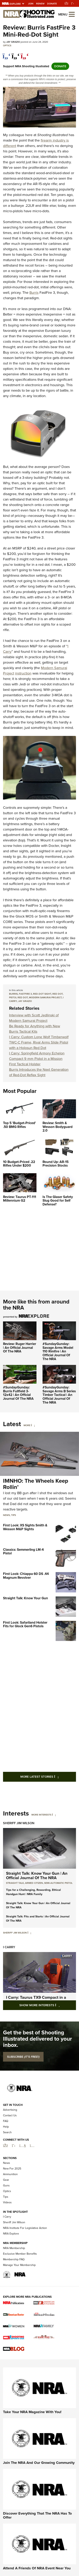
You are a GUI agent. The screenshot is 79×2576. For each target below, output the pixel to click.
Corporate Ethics (53, 2538)
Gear (6, 2135)
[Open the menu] (72, 14)
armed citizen (34, 1838)
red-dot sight (42, 994)
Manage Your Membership (19, 2220)
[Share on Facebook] (6, 54)
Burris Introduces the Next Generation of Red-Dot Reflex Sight (39, 1072)
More (27, 1425)
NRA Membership (14, 2203)
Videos (7, 2157)
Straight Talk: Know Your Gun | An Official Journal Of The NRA (37, 1831)
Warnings (8, 2544)
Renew (40, 3)
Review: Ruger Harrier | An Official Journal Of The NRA (19, 1347)
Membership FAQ (14, 2214)
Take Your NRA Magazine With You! (32, 2367)
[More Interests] (54, 1770)
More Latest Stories (48, 1732)
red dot (57, 994)
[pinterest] (24, 54)
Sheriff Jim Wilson (18, 1778)
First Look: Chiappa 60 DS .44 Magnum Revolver (26, 1557)
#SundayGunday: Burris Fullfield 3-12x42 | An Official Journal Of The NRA (18, 1393)
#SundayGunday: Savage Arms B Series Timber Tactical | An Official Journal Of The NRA (59, 1395)
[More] (33, 1425)
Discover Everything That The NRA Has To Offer (37, 2470)
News (6, 1515)
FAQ (5, 2076)
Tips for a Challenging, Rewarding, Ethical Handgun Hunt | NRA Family (33, 1847)
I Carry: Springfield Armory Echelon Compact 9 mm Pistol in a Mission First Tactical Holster (36, 1059)
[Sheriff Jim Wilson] (29, 1888)
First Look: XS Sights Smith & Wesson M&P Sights (25, 1527)
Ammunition (10, 2129)
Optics (7, 45)
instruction (23, 673)
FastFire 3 (25, 994)
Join (30, 3)
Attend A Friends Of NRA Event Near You (37, 2523)
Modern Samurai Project (45, 997)
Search (7, 2088)
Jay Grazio (25, 1001)
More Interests (41, 1770)
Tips (13, 1515)
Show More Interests (47, 1960)
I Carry (9, 1902)
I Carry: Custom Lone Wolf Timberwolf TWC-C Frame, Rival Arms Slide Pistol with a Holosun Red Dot (39, 1042)
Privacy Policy (10, 2538)
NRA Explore (11, 2189)
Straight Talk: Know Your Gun (25, 1571)
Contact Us (10, 2071)
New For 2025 (12, 2124)
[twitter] (15, 54)
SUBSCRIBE (23, 2012)
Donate (52, 3)
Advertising (10, 2065)
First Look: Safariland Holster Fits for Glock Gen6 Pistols (25, 1588)
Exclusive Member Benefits (20, 2209)
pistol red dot (18, 997)
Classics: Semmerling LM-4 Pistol (23, 1542)
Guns (6, 2140)
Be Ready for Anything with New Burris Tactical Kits (34, 1028)
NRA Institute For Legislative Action (25, 2183)
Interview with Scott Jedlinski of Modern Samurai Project (34, 1018)
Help (6, 2082)
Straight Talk (15, 1838)
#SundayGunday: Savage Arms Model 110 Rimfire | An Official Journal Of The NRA (58, 1351)
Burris (33, 292)
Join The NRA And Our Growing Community (39, 2418)
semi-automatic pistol (58, 1838)
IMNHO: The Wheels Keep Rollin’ (35, 1484)
